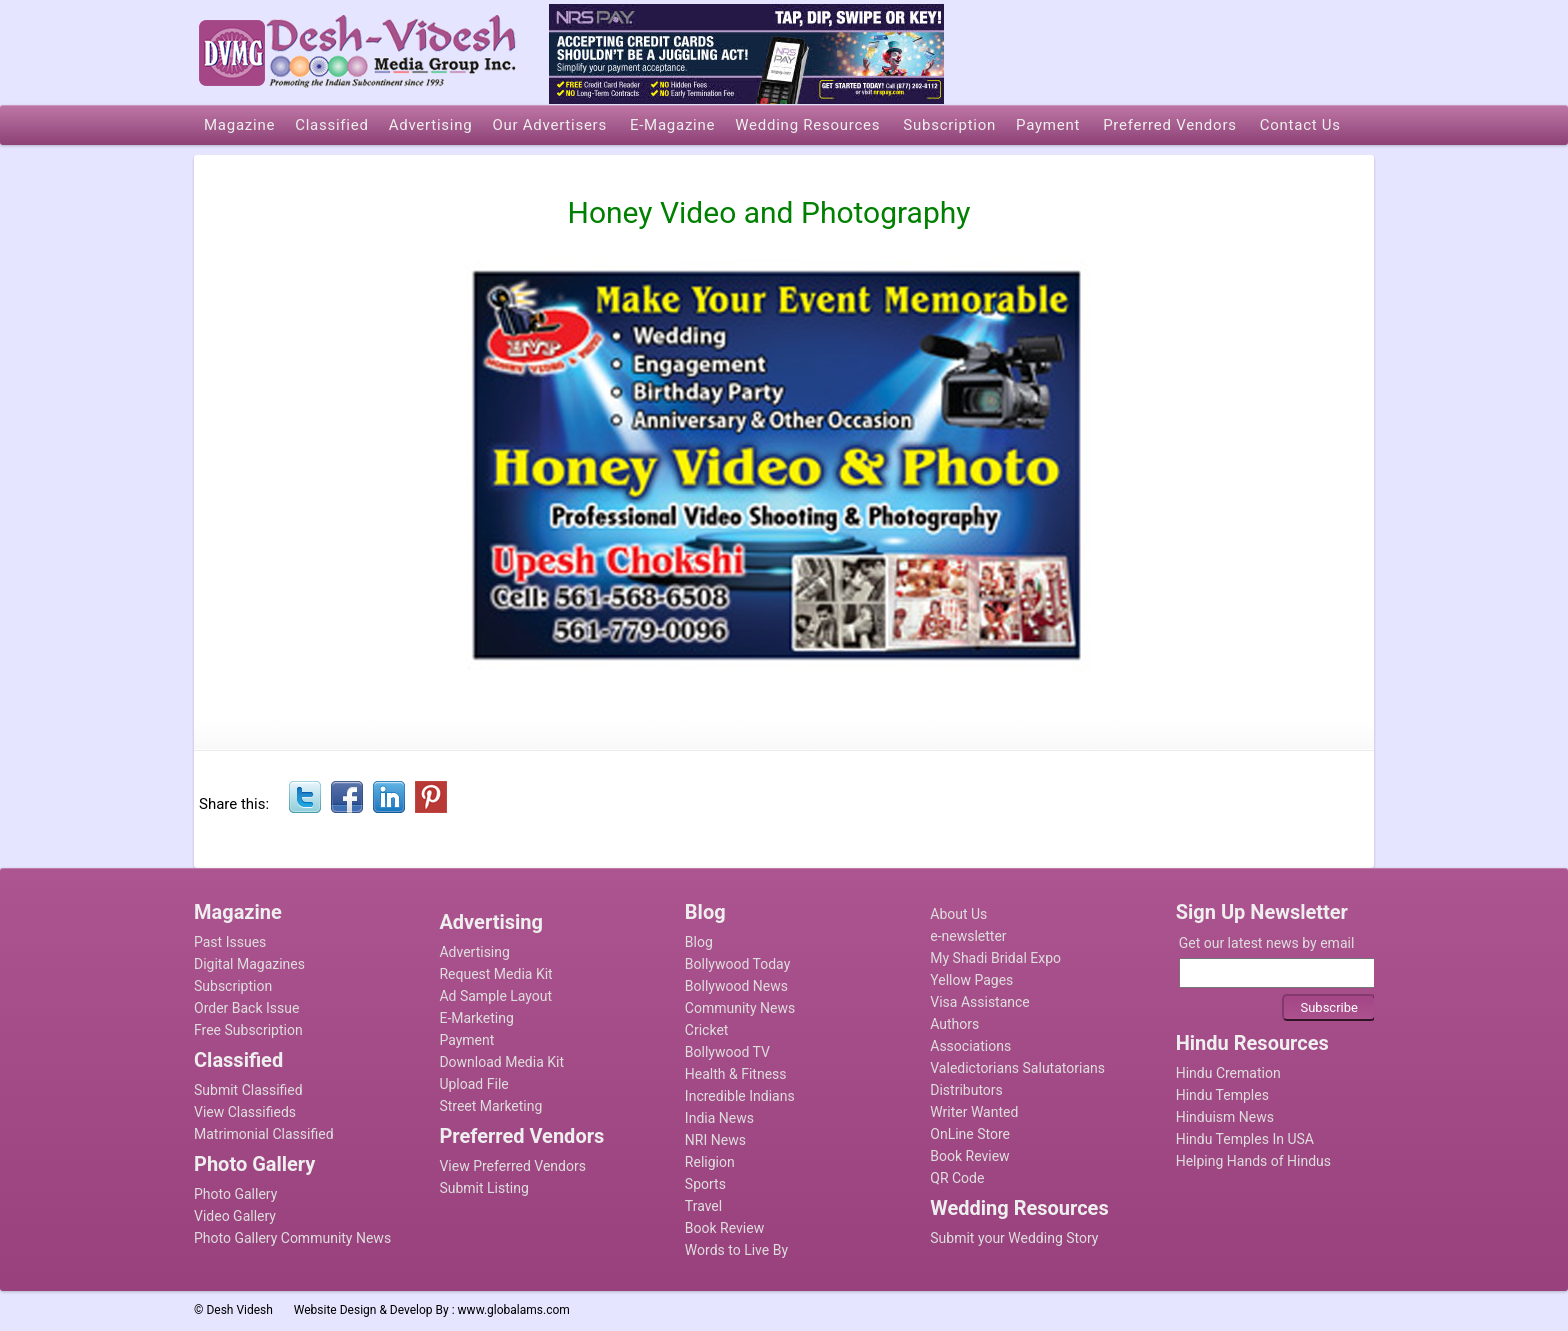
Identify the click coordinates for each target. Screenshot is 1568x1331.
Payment (466, 1040)
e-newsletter (968, 936)
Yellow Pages (971, 980)
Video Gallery (235, 1216)
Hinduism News (1225, 1117)
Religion (710, 1162)
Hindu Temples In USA (1245, 1139)
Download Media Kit (501, 1062)
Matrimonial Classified (264, 1134)
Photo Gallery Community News (292, 1238)
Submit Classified (248, 1090)
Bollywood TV (727, 1052)
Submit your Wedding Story (1014, 1238)
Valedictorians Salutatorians (1017, 1068)
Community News (740, 1008)
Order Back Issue (246, 1008)
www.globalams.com (514, 1310)
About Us (958, 914)
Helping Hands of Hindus (1253, 1161)
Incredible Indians (740, 1096)
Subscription (233, 986)
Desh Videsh (239, 1310)
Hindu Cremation (1228, 1073)
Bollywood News (736, 986)
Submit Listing (483, 1188)
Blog (699, 942)
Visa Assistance (980, 1002)
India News (719, 1118)
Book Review (724, 1228)
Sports (705, 1184)
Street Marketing (490, 1106)
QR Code (957, 1178)
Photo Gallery (235, 1194)
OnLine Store (970, 1134)
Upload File (473, 1084)
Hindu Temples (1222, 1095)
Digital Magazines (249, 964)
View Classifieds (245, 1112)
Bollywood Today (737, 964)
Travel (703, 1206)
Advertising (474, 952)
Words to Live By (736, 1250)
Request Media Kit (495, 974)
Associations (970, 1046)
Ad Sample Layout (495, 996)
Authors (954, 1024)
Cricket (707, 1030)
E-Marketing (476, 1018)
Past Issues (230, 942)
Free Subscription (248, 1030)
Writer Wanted (974, 1112)
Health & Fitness (736, 1074)
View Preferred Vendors (512, 1166)
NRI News (715, 1140)
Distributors (966, 1090)
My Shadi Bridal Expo (995, 958)
